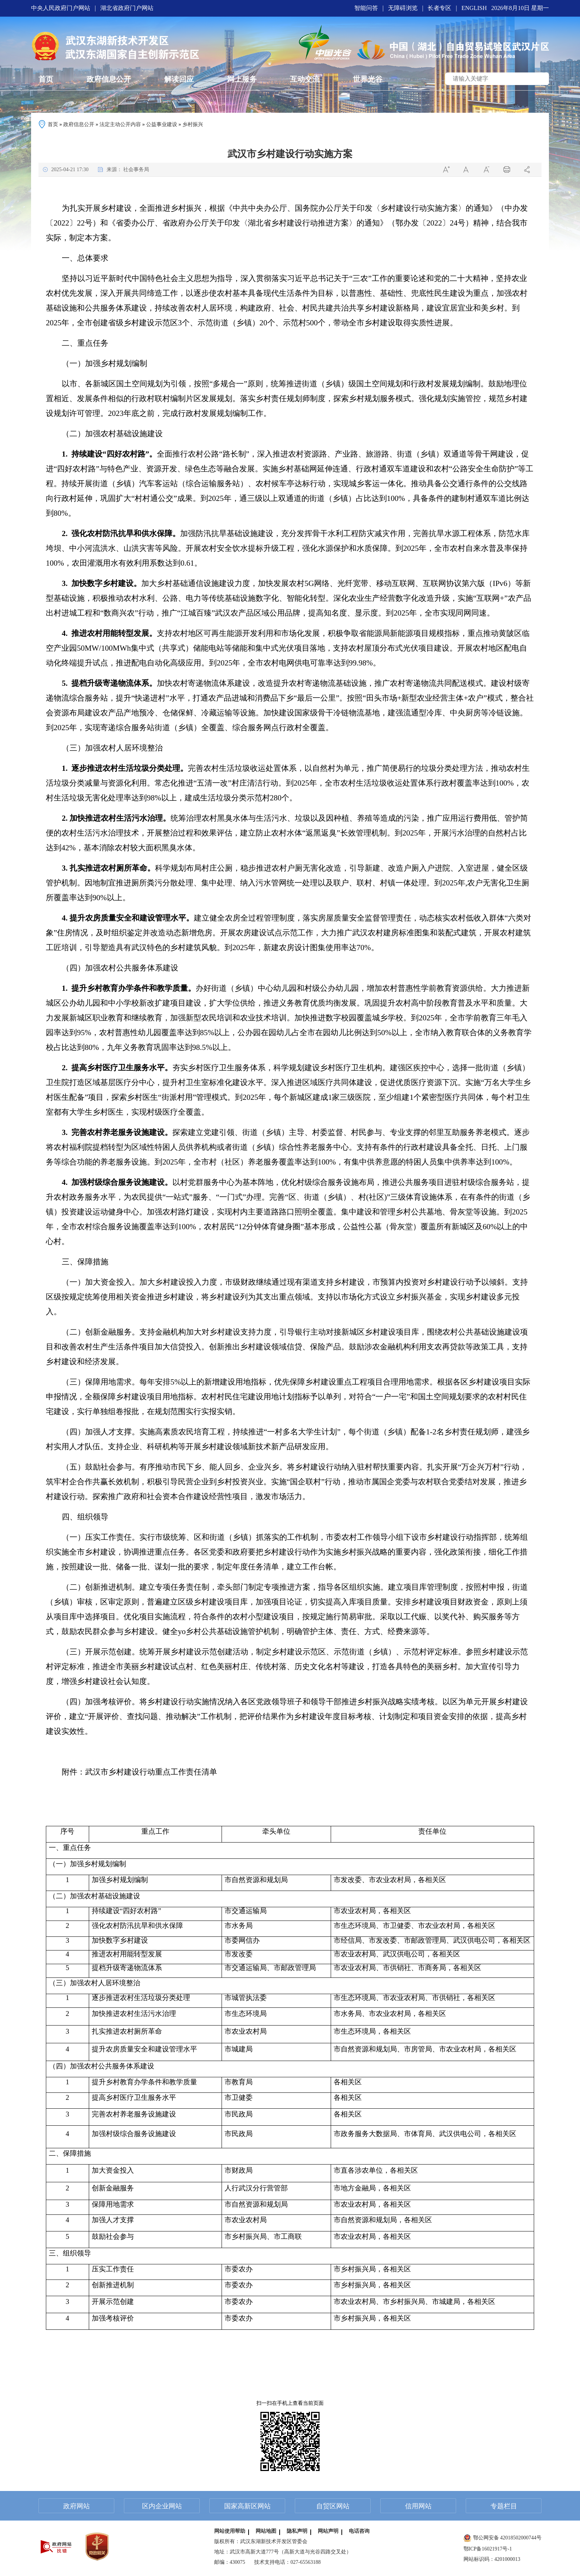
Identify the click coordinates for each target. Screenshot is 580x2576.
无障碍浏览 (403, 8)
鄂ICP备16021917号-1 (487, 2549)
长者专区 (439, 8)
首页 (53, 124)
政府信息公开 (78, 124)
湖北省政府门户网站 (127, 8)
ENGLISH (474, 8)
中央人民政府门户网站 (60, 8)
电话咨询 (359, 2531)
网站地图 (266, 2531)
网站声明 (328, 2531)
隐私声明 (297, 2531)
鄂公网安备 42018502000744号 (502, 2538)
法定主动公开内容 (120, 124)
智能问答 (366, 8)
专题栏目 (503, 2506)
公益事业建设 (161, 124)
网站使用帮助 (229, 2531)
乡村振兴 (192, 124)
